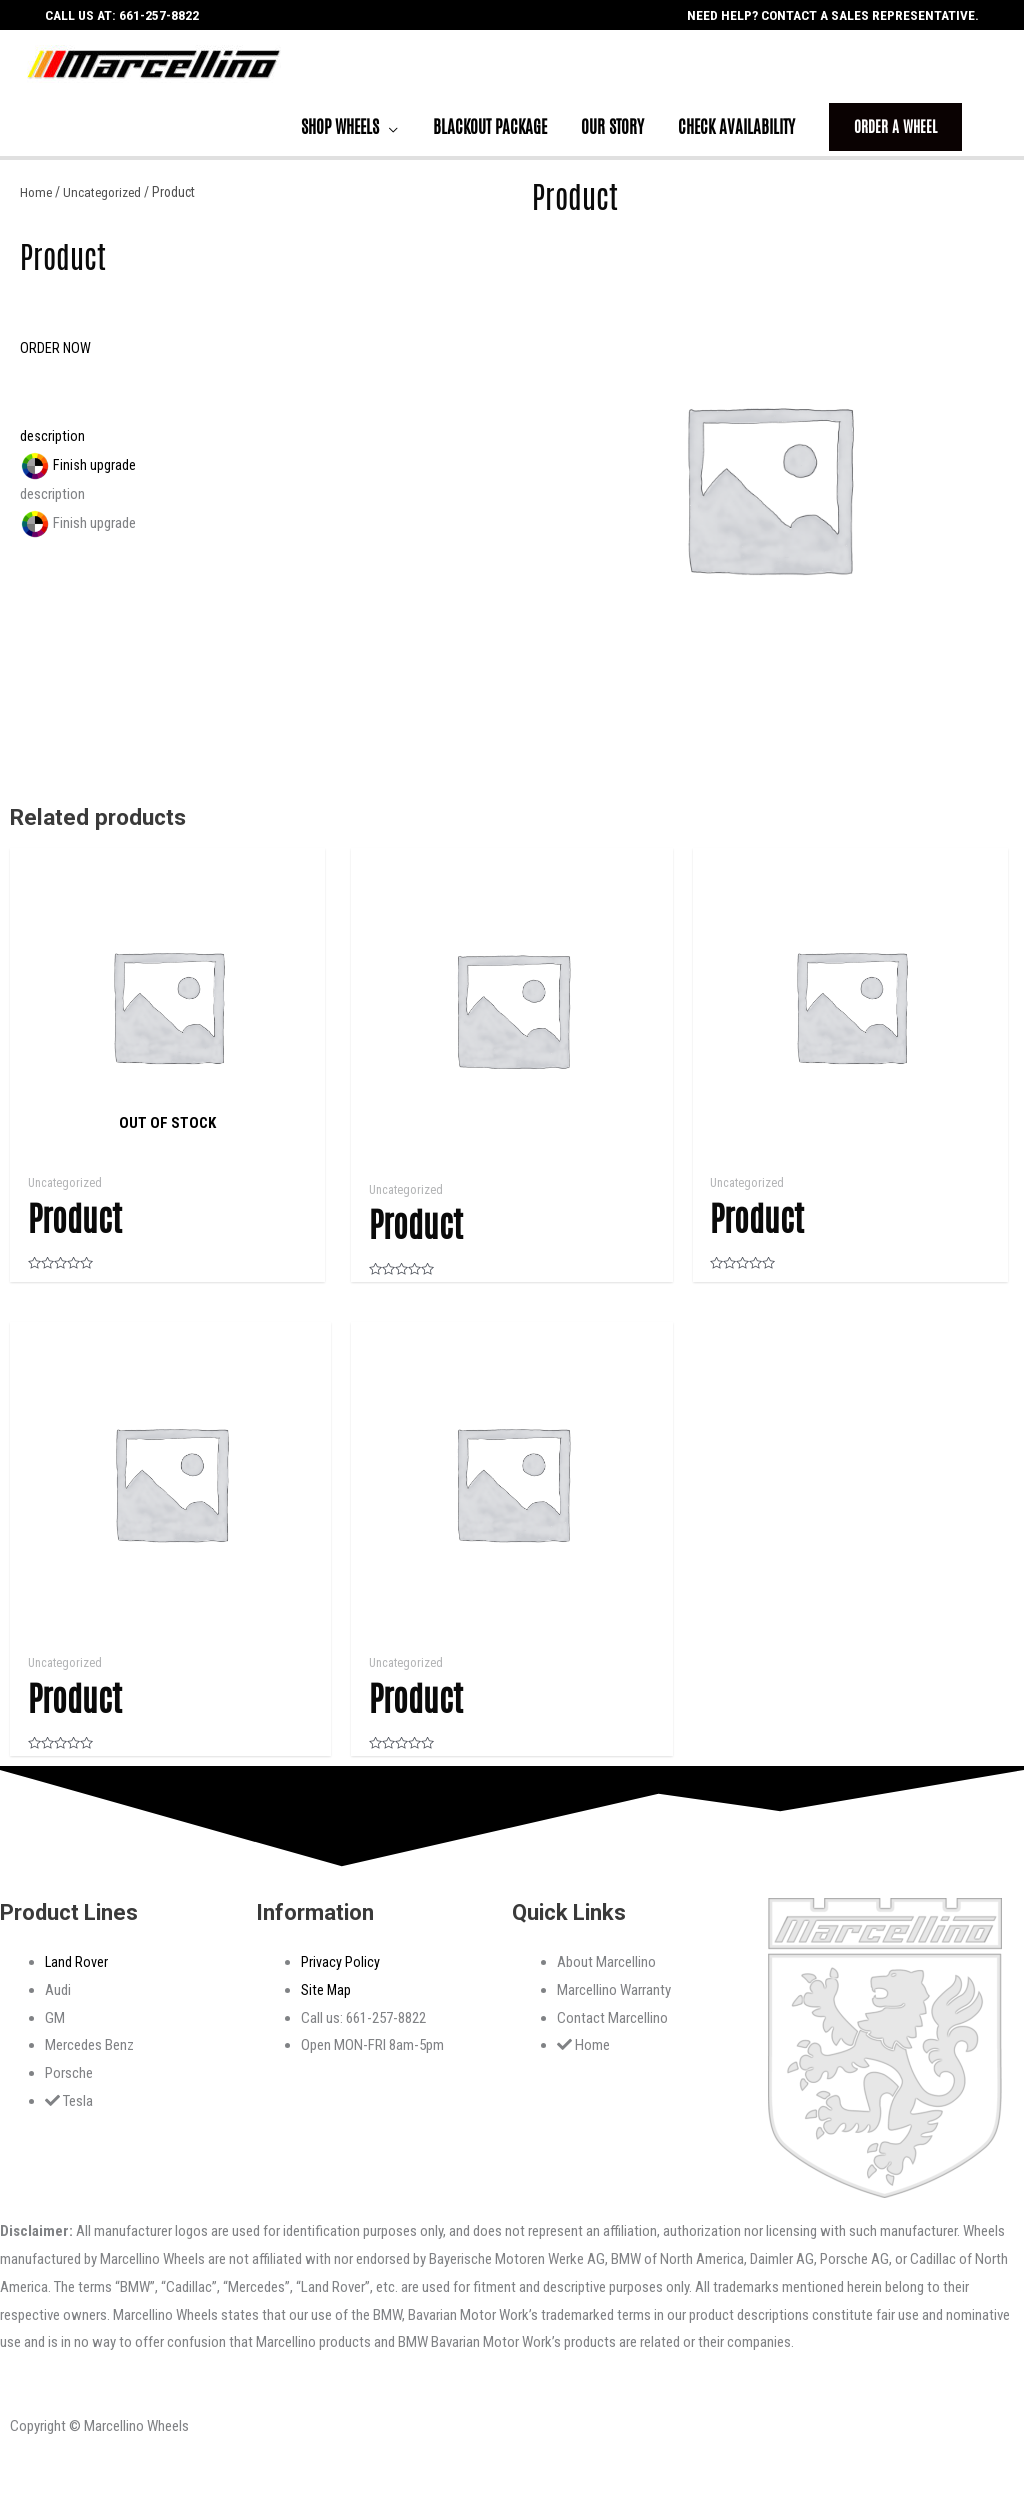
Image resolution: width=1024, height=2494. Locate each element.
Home (36, 206)
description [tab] (52, 508)
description (52, 450)
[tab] (256, 451)
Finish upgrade (78, 479)
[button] (56, 362)
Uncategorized (104, 206)
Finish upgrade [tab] (78, 537)
